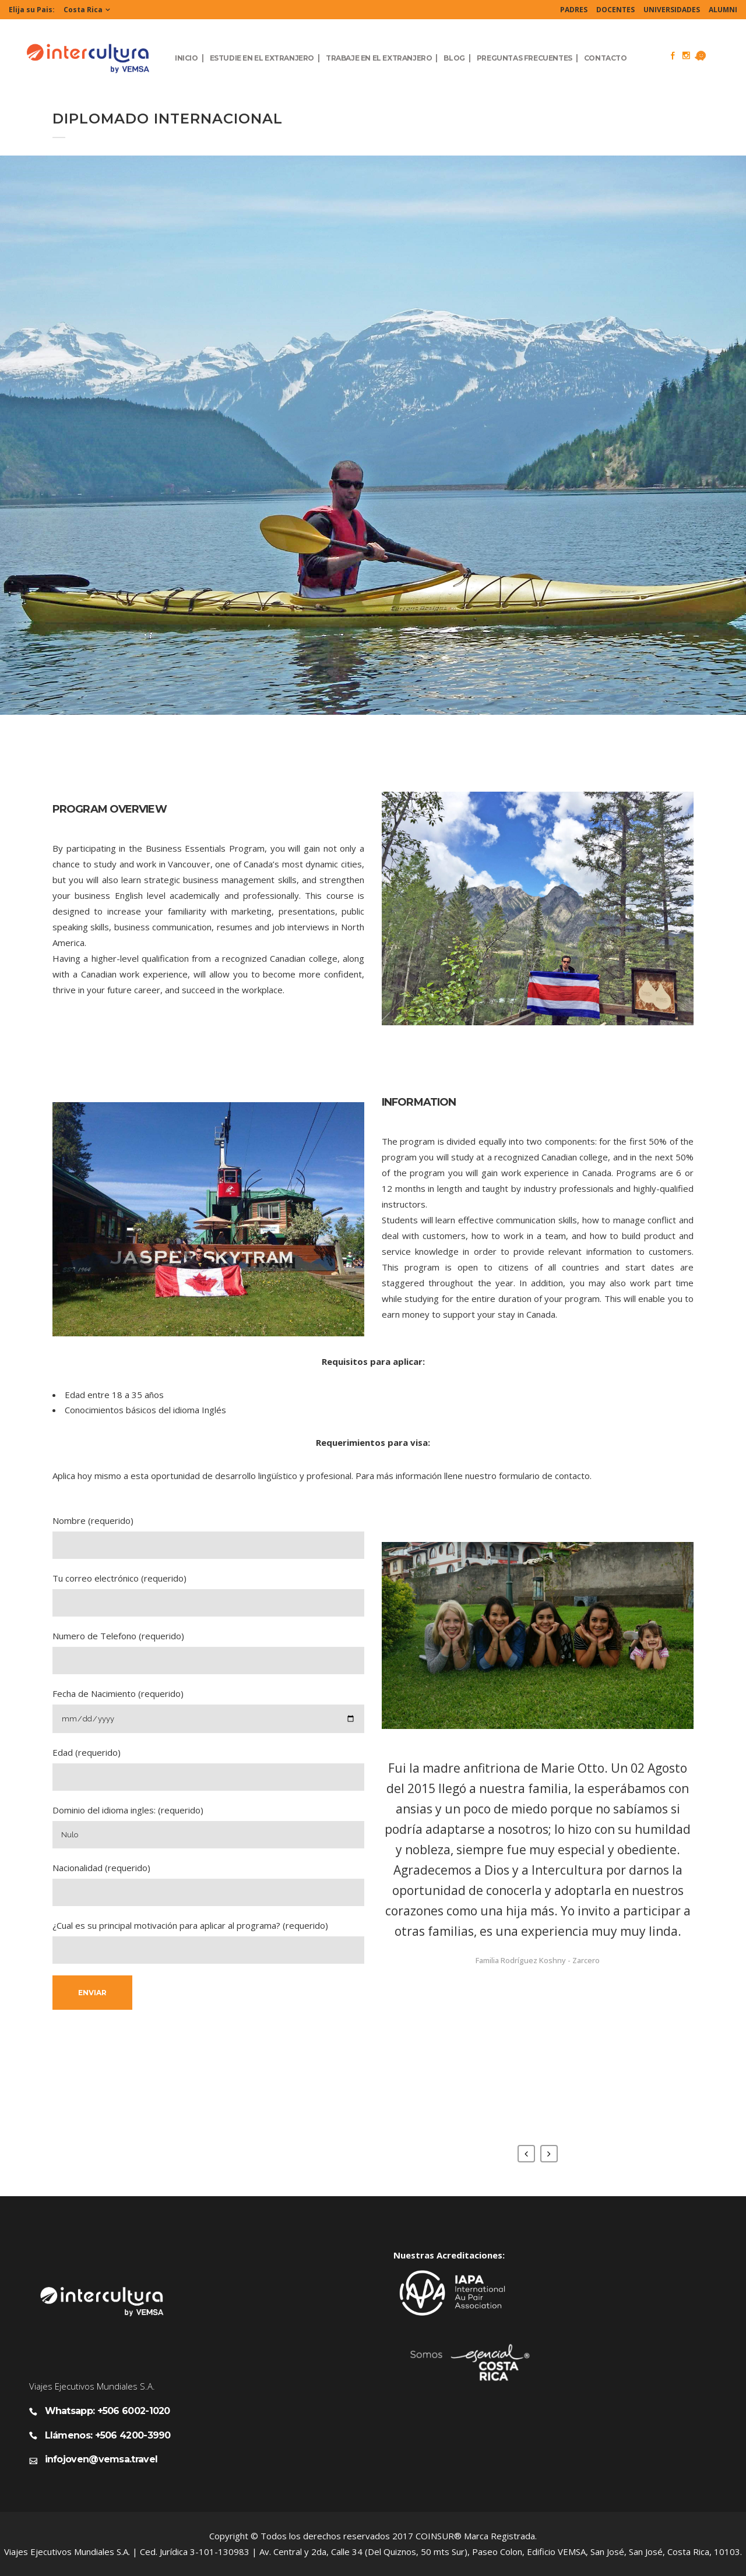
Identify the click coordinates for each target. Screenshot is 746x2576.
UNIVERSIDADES (671, 10)
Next (549, 2153)
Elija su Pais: (32, 10)
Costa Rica (83, 10)
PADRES (573, 10)
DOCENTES (615, 10)
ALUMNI (723, 10)
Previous (526, 2153)
